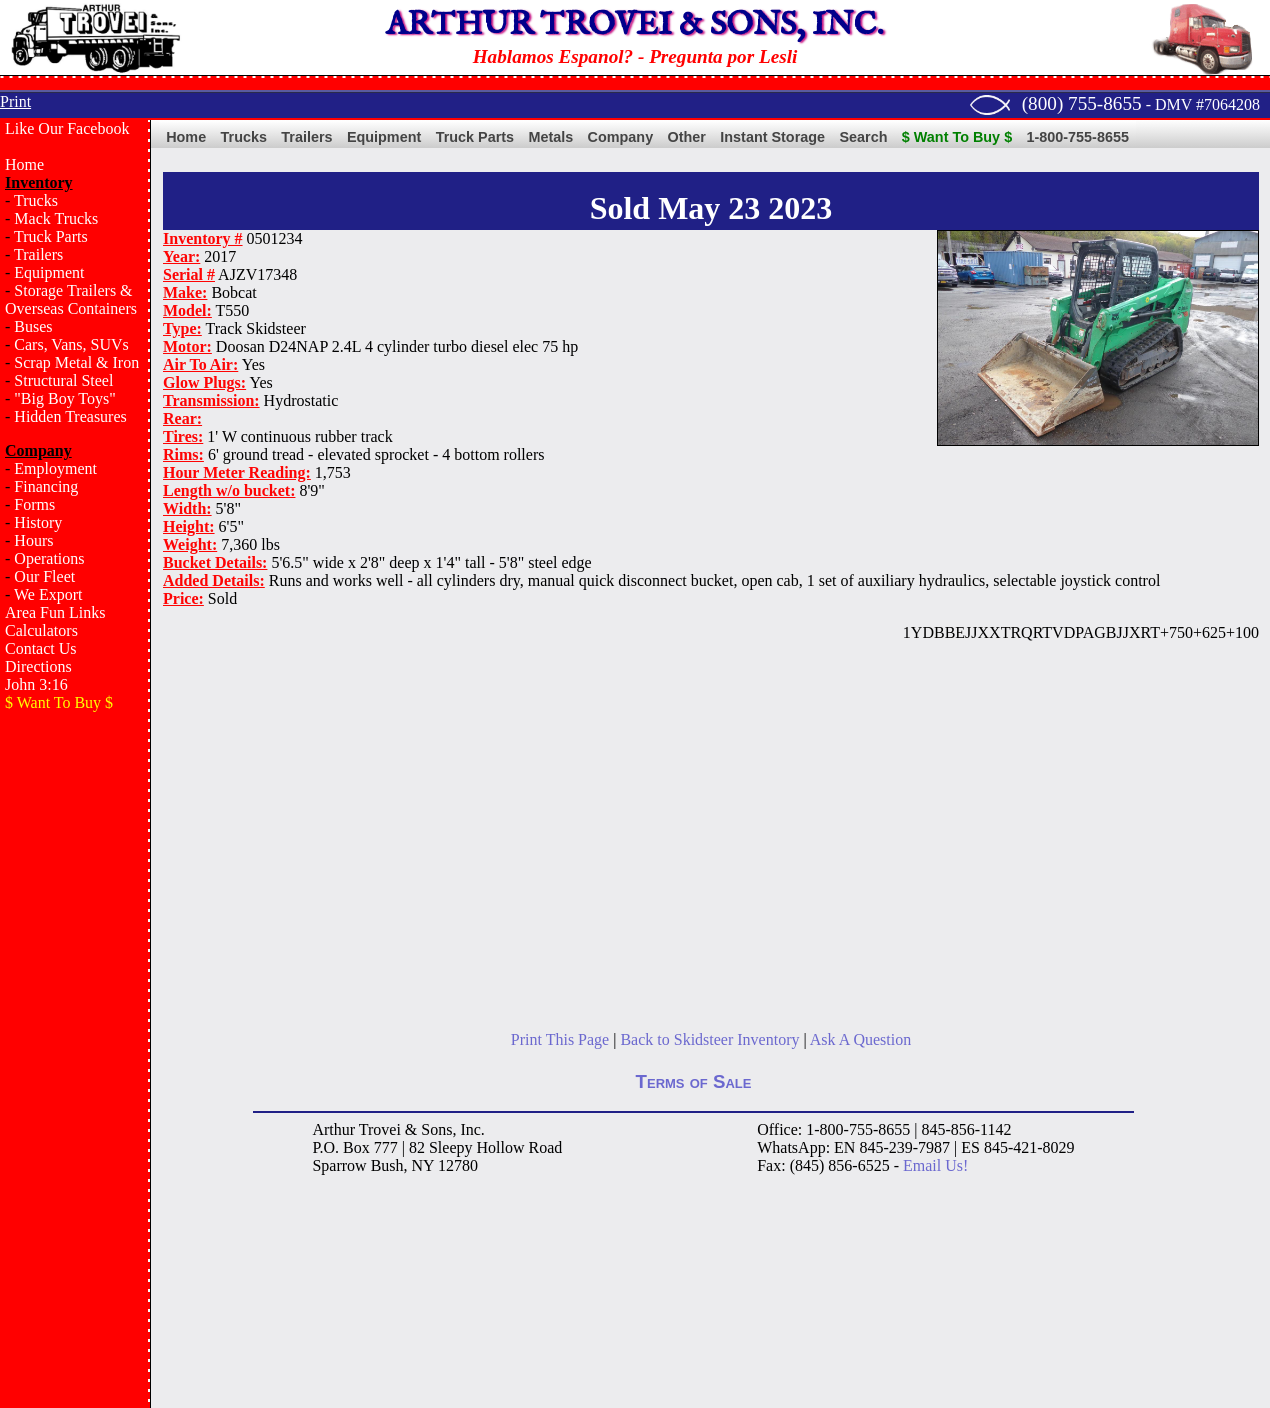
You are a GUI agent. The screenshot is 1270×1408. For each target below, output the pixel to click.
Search (863, 137)
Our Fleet (44, 576)
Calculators (41, 630)
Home (24, 164)
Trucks (36, 200)
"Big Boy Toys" (64, 398)
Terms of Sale (694, 1081)
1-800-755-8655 (1078, 137)
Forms (34, 504)
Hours (33, 540)
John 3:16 (36, 684)
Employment (55, 468)
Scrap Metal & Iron (76, 362)
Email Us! (935, 1165)
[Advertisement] (75, 1046)
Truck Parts (51, 236)
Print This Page (560, 1039)
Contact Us (41, 648)
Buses (33, 326)
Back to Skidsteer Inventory (709, 1039)
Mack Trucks (56, 218)
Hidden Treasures (70, 416)
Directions (38, 666)
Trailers (38, 254)
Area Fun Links (55, 612)
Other (687, 137)
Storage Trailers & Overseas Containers (71, 299)
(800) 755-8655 (1082, 103)
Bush (387, 1165)
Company (621, 137)
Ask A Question (860, 1039)
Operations (49, 558)
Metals (550, 137)
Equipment (49, 272)
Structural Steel (63, 380)
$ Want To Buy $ (957, 137)
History (38, 522)
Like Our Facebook (67, 128)
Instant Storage (772, 137)
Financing (46, 486)
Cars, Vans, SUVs (71, 344)
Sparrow (339, 1165)
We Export (48, 594)
